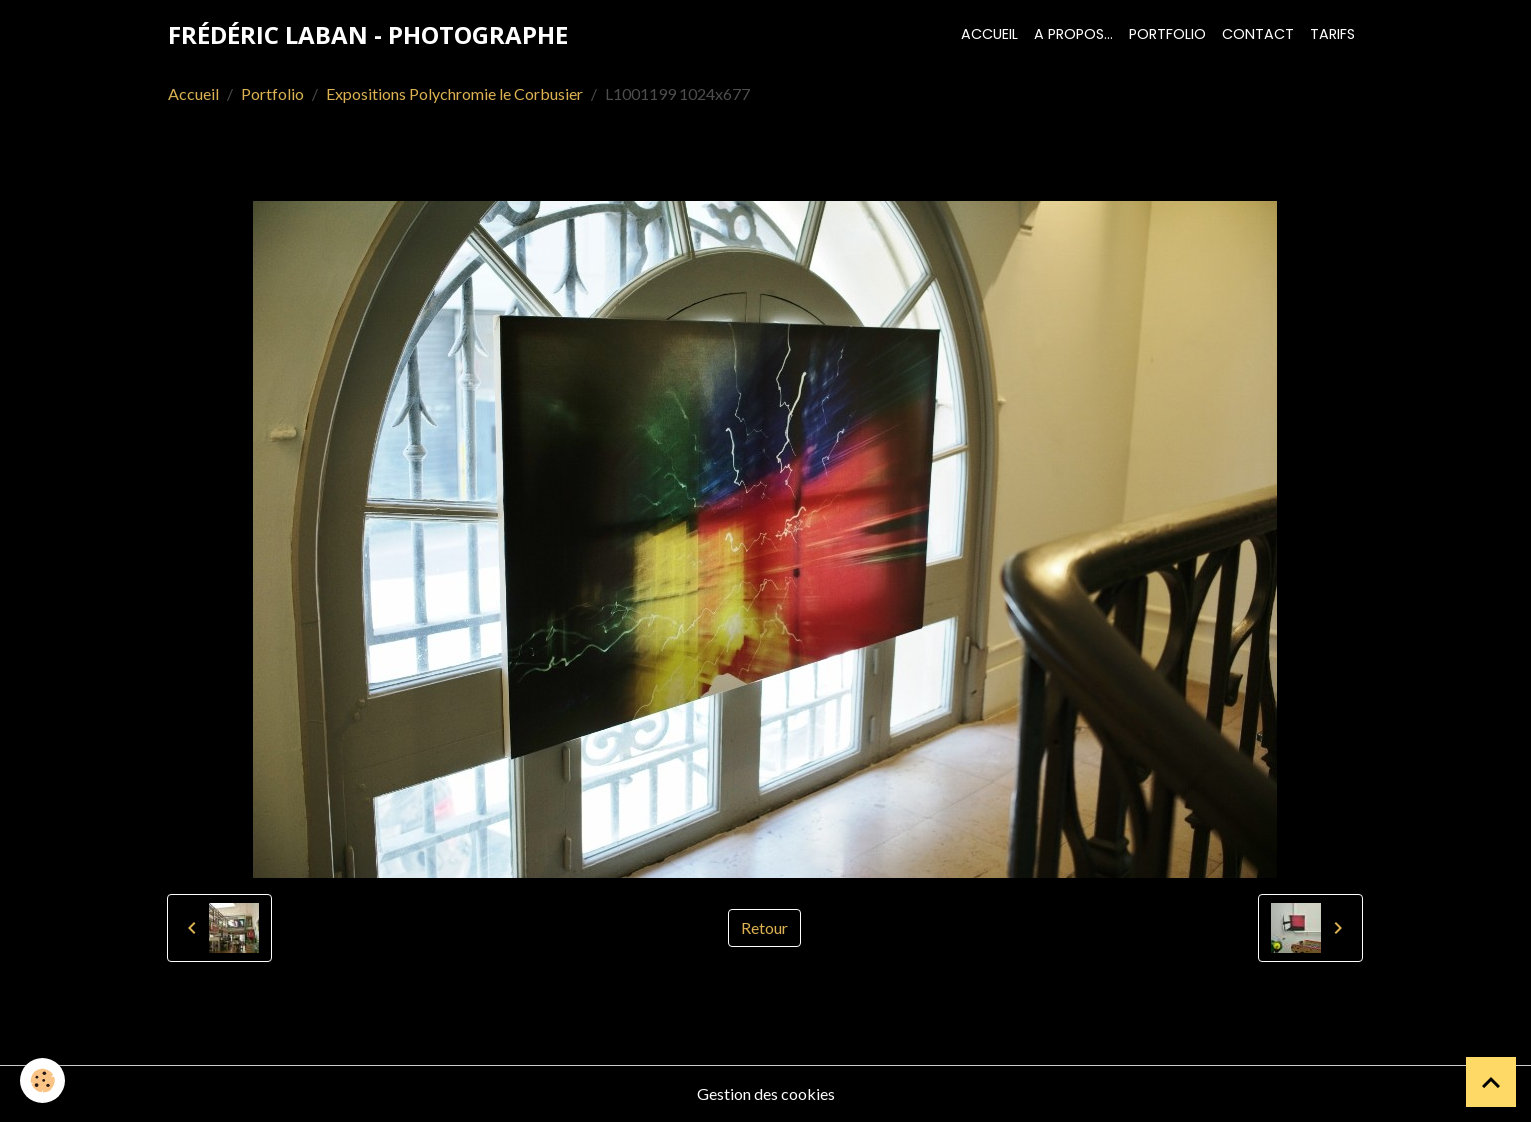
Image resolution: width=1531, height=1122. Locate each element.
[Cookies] (42, 1080)
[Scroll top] (1491, 1082)
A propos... (1073, 34)
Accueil (989, 34)
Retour (764, 927)
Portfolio (1167, 34)
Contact (1258, 34)
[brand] (368, 35)
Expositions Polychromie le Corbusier (454, 93)
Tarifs (1332, 34)
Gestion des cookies (766, 1093)
